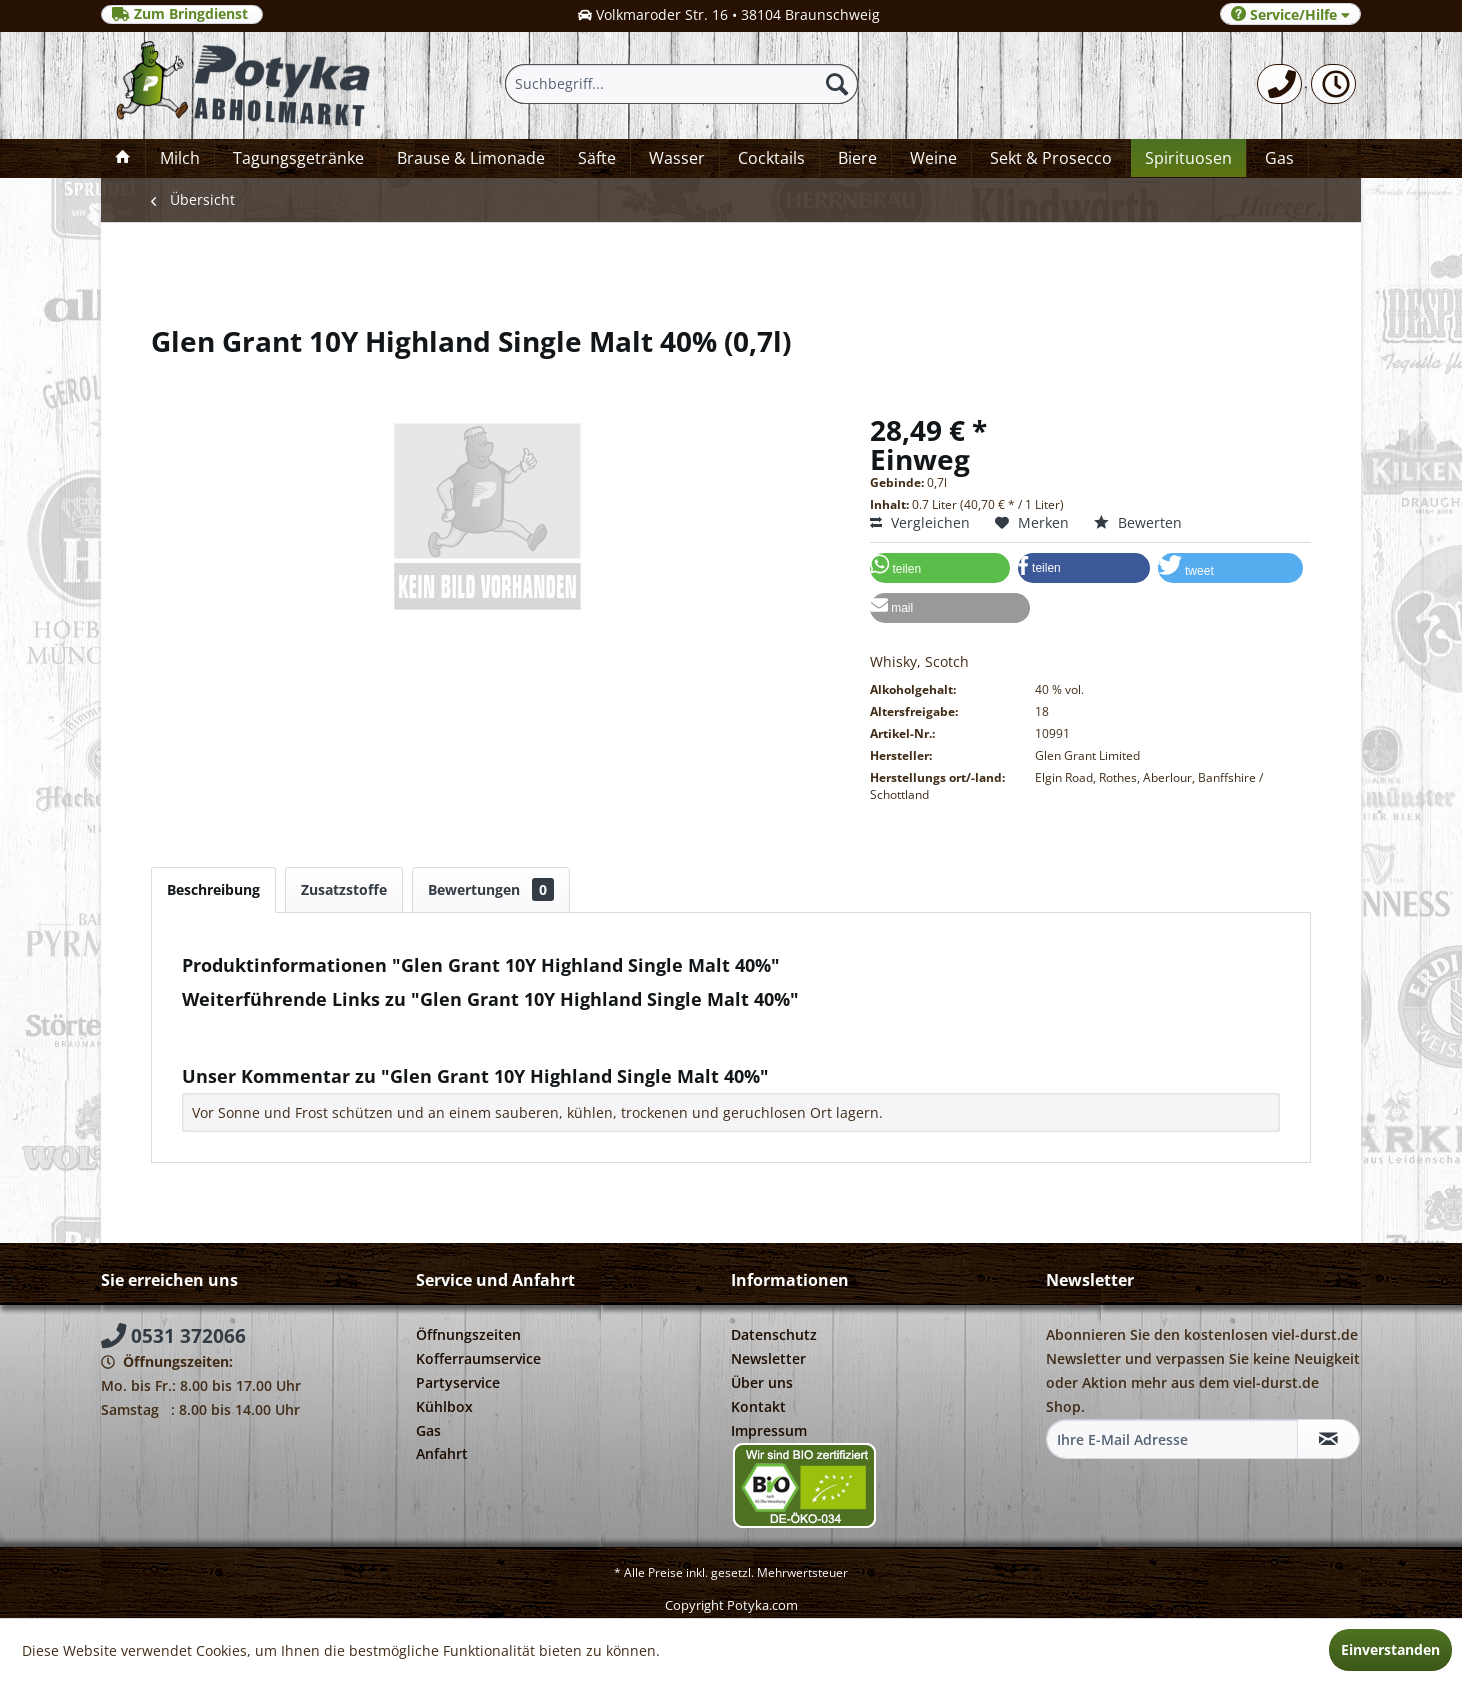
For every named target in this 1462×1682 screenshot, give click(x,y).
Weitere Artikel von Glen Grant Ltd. (307, 1044)
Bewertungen (491, 889)
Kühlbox (444, 1406)
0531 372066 (173, 1336)
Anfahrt (442, 1453)
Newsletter (768, 1358)
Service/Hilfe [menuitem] (1290, 14)
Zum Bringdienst (182, 14)
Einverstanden (1390, 1649)
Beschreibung (213, 889)
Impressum (769, 1430)
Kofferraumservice (478, 1358)
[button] (940, 568)
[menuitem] (1279, 84)
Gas (428, 1430)
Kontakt (758, 1406)
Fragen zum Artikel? (257, 1025)
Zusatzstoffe (344, 889)
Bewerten (1138, 522)
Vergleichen (920, 522)
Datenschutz (774, 1334)
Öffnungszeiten (468, 1334)
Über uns (762, 1382)
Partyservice (458, 1382)
